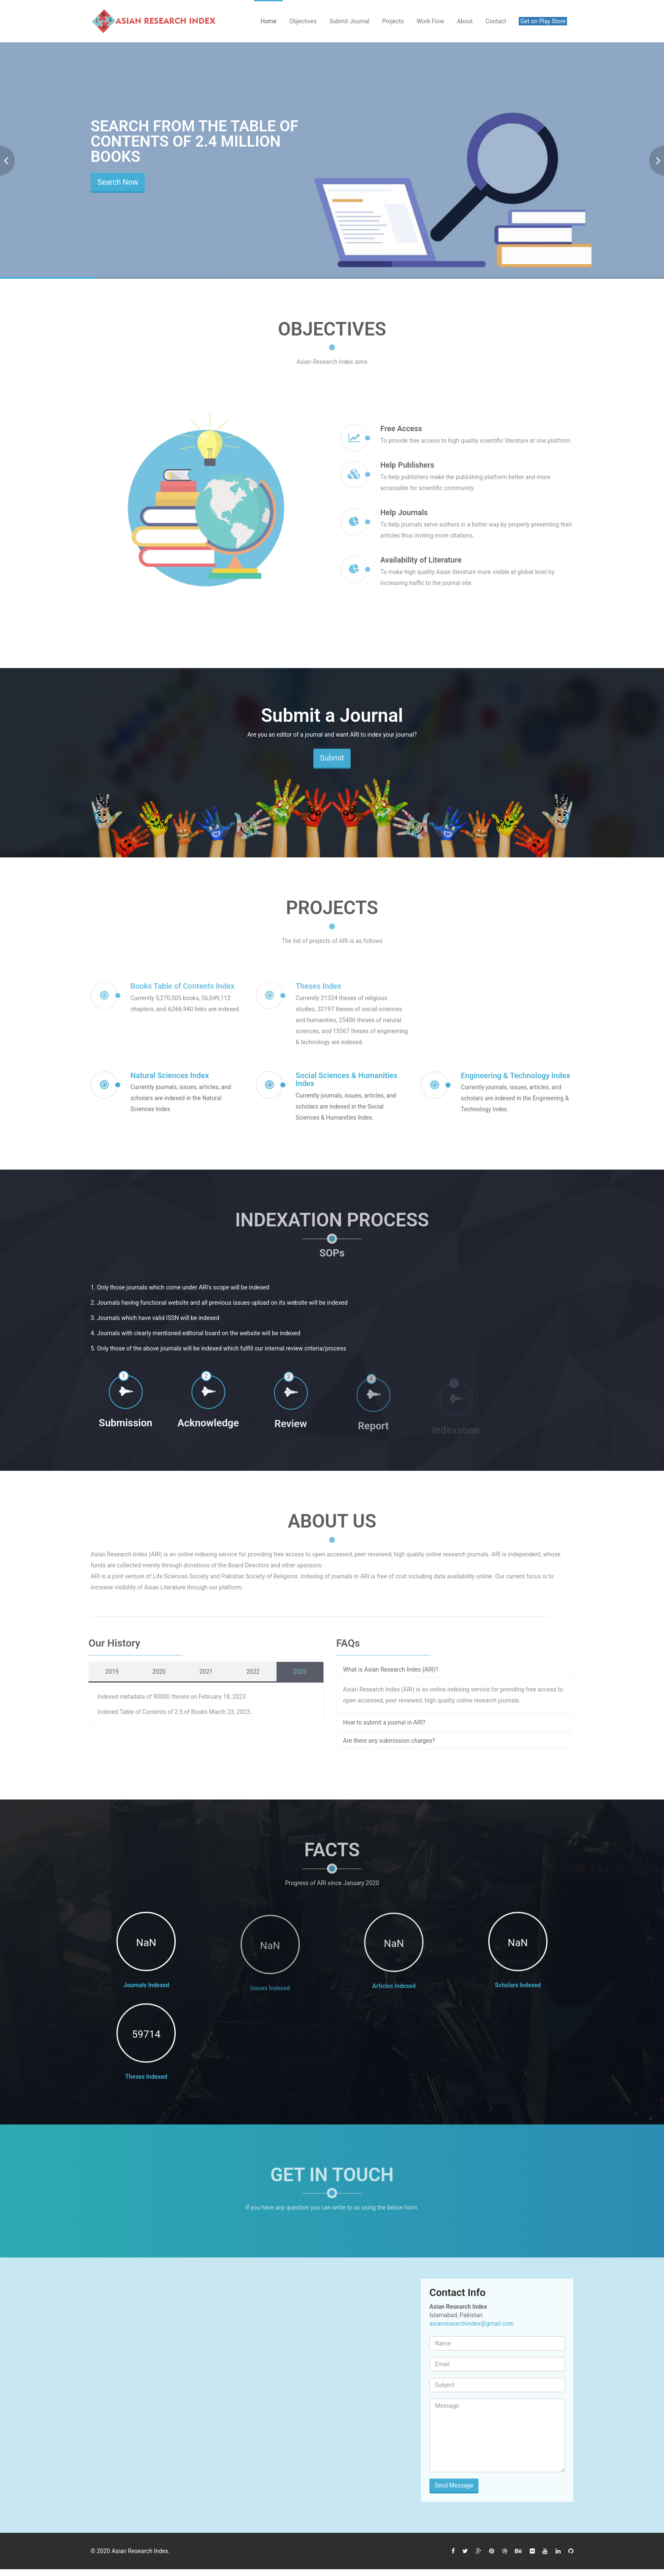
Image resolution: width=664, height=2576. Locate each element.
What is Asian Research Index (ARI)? (386, 1669)
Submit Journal (349, 21)
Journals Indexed (146, 1988)
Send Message (453, 2485)
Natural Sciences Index (169, 1081)
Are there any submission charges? (384, 1740)
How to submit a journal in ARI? (379, 1722)
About (465, 21)
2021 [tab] (201, 1671)
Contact (495, 21)
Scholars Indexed (518, 1992)
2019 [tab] (106, 1671)
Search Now (117, 181)
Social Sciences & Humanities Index (346, 1086)
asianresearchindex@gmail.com (471, 2323)
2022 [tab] (248, 1671)
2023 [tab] (295, 1671)
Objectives (303, 21)
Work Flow (430, 21)
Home (268, 21)
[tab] (449, 1669)
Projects (393, 21)
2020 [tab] (153, 1671)
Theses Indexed (146, 2083)
